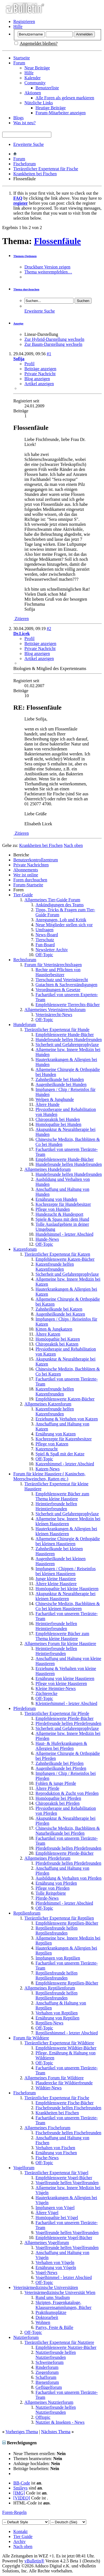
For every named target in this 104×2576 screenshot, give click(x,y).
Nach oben (73, 845)
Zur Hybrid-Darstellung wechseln (54, 339)
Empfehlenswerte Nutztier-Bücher (66, 2347)
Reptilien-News (49, 2023)
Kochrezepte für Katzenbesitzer (63, 1439)
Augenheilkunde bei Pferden (60, 1768)
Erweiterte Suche (28, 144)
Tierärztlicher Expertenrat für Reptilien (59, 1918)
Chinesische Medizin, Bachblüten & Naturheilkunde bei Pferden (67, 1831)
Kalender (32, 77)
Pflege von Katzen (51, 1443)
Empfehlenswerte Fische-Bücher (64, 2102)
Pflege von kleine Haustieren (61, 1683)
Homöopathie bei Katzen (57, 1339)
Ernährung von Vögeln (55, 2267)
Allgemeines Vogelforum (46, 2242)
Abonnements (25, 869)
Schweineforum (49, 2362)
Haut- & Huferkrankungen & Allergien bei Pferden (61, 1746)
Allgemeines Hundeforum (47, 1169)
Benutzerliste (47, 87)
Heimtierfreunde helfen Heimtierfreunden (56, 1506)
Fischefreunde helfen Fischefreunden (68, 2107)
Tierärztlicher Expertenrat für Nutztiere (59, 2342)
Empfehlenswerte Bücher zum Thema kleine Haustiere (62, 1496)
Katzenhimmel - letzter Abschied (64, 1463)
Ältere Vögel (47, 2212)
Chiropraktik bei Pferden (57, 1803)
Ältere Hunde (47, 1104)
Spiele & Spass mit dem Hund (62, 1219)
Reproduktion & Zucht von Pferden (67, 1793)
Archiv (19, 2541)
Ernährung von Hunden (56, 1199)
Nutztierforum (26, 2337)
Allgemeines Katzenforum (47, 1404)
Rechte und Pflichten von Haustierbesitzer (57, 972)
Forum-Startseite (28, 884)
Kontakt (20, 2531)
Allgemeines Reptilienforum (49, 1988)
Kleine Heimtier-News (55, 1688)
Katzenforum (25, 1249)
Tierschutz (44, 939)
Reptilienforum (26, 1913)
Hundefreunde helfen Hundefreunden (68, 1039)
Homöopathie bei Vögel (56, 2217)
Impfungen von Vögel (55, 2207)
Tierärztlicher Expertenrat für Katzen (57, 1254)
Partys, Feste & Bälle (54, 2327)
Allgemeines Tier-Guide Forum (52, 899)
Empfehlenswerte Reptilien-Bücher (66, 1923)
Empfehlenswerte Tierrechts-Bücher (67, 1004)
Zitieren (21, 618)
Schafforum (45, 2377)
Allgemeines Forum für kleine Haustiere (60, 1643)
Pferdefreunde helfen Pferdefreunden (68, 1723)
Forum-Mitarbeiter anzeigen (60, 112)
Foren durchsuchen (30, 879)
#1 (49, 353)
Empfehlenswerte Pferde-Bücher (64, 1718)
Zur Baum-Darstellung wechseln (53, 344)
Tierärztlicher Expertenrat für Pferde (56, 1713)
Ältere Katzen (47, 1334)
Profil (29, 363)
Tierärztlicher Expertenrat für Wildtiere (59, 2043)
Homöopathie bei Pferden (58, 1798)
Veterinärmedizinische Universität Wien (59, 2292)
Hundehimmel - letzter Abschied (64, 1234)
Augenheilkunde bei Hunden (61, 1084)
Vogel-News (46, 2272)
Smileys (20, 2488)
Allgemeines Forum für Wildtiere (54, 2077)
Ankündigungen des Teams (59, 904)
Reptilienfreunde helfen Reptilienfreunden (56, 1930)
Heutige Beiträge (50, 107)
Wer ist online (25, 874)
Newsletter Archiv (51, 949)
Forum (19, 62)
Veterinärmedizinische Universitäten (45, 2287)
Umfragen (44, 929)
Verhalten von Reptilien (56, 2013)
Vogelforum (23, 2167)
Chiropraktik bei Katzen (56, 1344)
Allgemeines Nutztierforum (48, 2402)
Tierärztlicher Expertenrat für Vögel (56, 2172)
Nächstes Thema (55, 2431)
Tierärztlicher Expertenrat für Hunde (56, 1029)
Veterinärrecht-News (53, 1014)
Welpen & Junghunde (54, 1099)
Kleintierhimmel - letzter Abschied (66, 1703)
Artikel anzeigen (39, 383)
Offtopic (42, 2417)
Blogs (18, 117)
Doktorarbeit (46, 2317)
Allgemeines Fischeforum (47, 2127)
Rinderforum (47, 2367)
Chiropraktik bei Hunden (57, 1119)
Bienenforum (47, 2382)
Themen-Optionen (25, 256)
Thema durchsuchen (26, 289)
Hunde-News (47, 1239)
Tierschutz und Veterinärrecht (61, 979)
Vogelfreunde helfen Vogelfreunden (66, 2182)
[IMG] (19, 2493)
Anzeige (18, 323)
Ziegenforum (47, 2372)
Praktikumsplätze (50, 2312)
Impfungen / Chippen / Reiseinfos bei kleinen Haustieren (65, 1571)
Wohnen (42, 2322)
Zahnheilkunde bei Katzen (58, 1309)
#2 (49, 628)
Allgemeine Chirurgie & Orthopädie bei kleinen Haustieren (67, 1541)
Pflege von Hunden (52, 1209)
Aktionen (32, 92)
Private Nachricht (39, 373)
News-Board (46, 934)
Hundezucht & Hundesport (59, 1214)
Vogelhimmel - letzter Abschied (63, 2277)
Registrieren (24, 21)
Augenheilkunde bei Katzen (60, 1314)
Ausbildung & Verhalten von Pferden (68, 1878)
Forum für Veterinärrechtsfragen (53, 964)
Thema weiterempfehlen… (48, 272)
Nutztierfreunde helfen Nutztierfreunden (55, 2355)
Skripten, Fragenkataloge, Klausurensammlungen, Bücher (63, 2305)
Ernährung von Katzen (55, 1434)
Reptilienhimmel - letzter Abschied (66, 2033)
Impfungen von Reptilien (57, 1958)
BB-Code (21, 2483)
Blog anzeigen (37, 378)
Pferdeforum (24, 1708)
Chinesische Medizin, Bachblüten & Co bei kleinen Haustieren (67, 1606)
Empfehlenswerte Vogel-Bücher (63, 2177)
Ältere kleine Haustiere (56, 1583)
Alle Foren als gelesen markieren (64, 97)
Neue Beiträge (37, 67)
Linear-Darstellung (41, 334)
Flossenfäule (57, 241)
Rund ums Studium (52, 2297)
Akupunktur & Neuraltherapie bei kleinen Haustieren (65, 1596)
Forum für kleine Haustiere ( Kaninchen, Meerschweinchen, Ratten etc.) (49, 1476)
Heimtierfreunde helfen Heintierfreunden (56, 1651)
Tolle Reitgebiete (50, 1893)
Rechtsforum (24, 959)
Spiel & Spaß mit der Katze (59, 1453)
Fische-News (47, 2157)
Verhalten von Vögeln (54, 2262)
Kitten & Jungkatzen (53, 1329)
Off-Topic (44, 954)
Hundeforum (24, 1024)
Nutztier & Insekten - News (60, 2422)
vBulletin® (34, 2561)
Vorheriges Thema (22, 2431)
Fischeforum (24, 163)
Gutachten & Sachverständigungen (66, 984)
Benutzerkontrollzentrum (35, 859)
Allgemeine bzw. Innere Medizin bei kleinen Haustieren (67, 1521)
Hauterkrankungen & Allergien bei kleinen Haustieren (66, 1531)
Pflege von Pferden (52, 1888)
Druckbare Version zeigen (47, 267)
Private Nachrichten (31, 864)
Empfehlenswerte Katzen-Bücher (65, 1259)
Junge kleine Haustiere (55, 1578)
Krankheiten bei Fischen (35, 173)
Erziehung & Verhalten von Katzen (66, 1419)
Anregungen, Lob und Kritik (60, 919)
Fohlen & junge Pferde (55, 1783)
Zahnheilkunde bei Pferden (59, 1763)
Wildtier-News (48, 2087)
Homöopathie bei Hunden (58, 1124)
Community (34, 82)
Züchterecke (46, 1693)
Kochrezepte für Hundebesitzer (63, 1204)
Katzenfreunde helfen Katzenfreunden (54, 1266)
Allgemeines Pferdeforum (47, 1858)
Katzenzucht (46, 1448)
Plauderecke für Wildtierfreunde (64, 2082)
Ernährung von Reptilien (57, 2018)
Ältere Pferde (47, 1788)
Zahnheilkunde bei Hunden (59, 1079)
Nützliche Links (38, 102)
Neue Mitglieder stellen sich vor (64, 924)
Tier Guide (22, 2536)
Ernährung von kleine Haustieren (64, 1678)
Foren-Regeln (14, 2512)
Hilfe (17, 26)
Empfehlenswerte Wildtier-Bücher (66, 2047)
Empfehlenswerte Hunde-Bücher (64, 1034)
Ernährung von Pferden (56, 1883)
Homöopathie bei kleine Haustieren (66, 1588)
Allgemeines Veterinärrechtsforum (55, 1009)
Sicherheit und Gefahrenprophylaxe (67, 1044)
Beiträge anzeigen (40, 368)
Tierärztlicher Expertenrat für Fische (45, 168)
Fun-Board (45, 944)
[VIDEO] (21, 2498)
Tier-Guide (23, 894)
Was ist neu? (24, 122)
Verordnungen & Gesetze (57, 989)
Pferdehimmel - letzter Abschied (64, 1903)
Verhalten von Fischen (55, 2147)
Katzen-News (47, 1468)
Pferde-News (47, 1898)
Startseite (21, 57)
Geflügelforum (48, 2387)
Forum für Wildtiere (31, 2038)
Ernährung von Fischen (56, 2152)
